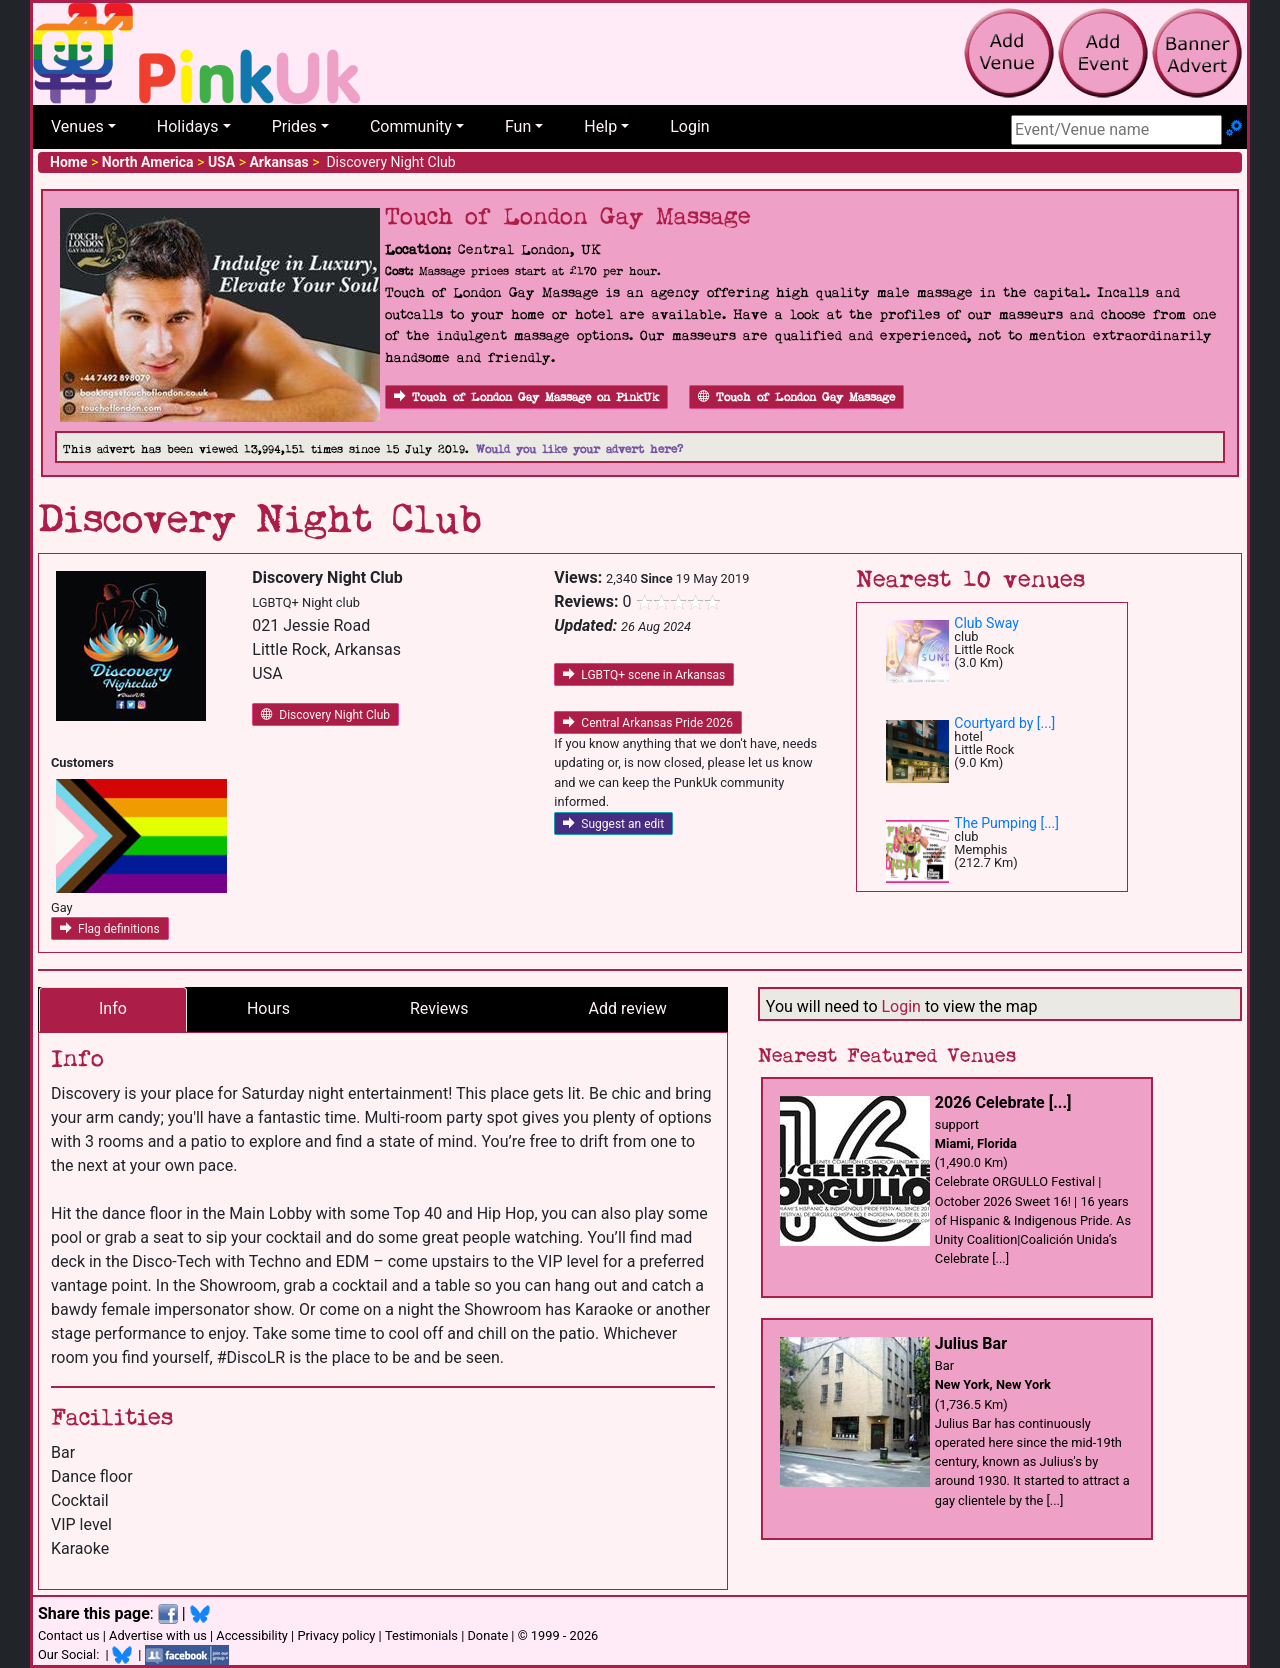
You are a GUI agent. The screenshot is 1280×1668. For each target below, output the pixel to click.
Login (689, 126)
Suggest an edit (613, 824)
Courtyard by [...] (1004, 723)
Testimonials (421, 1635)
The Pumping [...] (1006, 823)
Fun (518, 126)
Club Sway (986, 623)
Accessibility (252, 1635)
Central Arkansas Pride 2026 (648, 723)
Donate (487, 1635)
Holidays (188, 126)
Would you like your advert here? (579, 449)
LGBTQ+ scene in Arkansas (644, 675)
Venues (77, 126)
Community (411, 126)
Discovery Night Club (325, 715)
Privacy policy (336, 1635)
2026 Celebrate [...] (1003, 1102)
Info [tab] (113, 1008)
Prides (294, 126)
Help (600, 126)
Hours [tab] (268, 1008)
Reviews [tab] (439, 1008)
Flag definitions (110, 929)
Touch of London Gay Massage (796, 397)
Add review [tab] (628, 1008)
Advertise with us (158, 1635)
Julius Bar (971, 1343)
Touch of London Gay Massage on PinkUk (526, 397)
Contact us (69, 1635)
